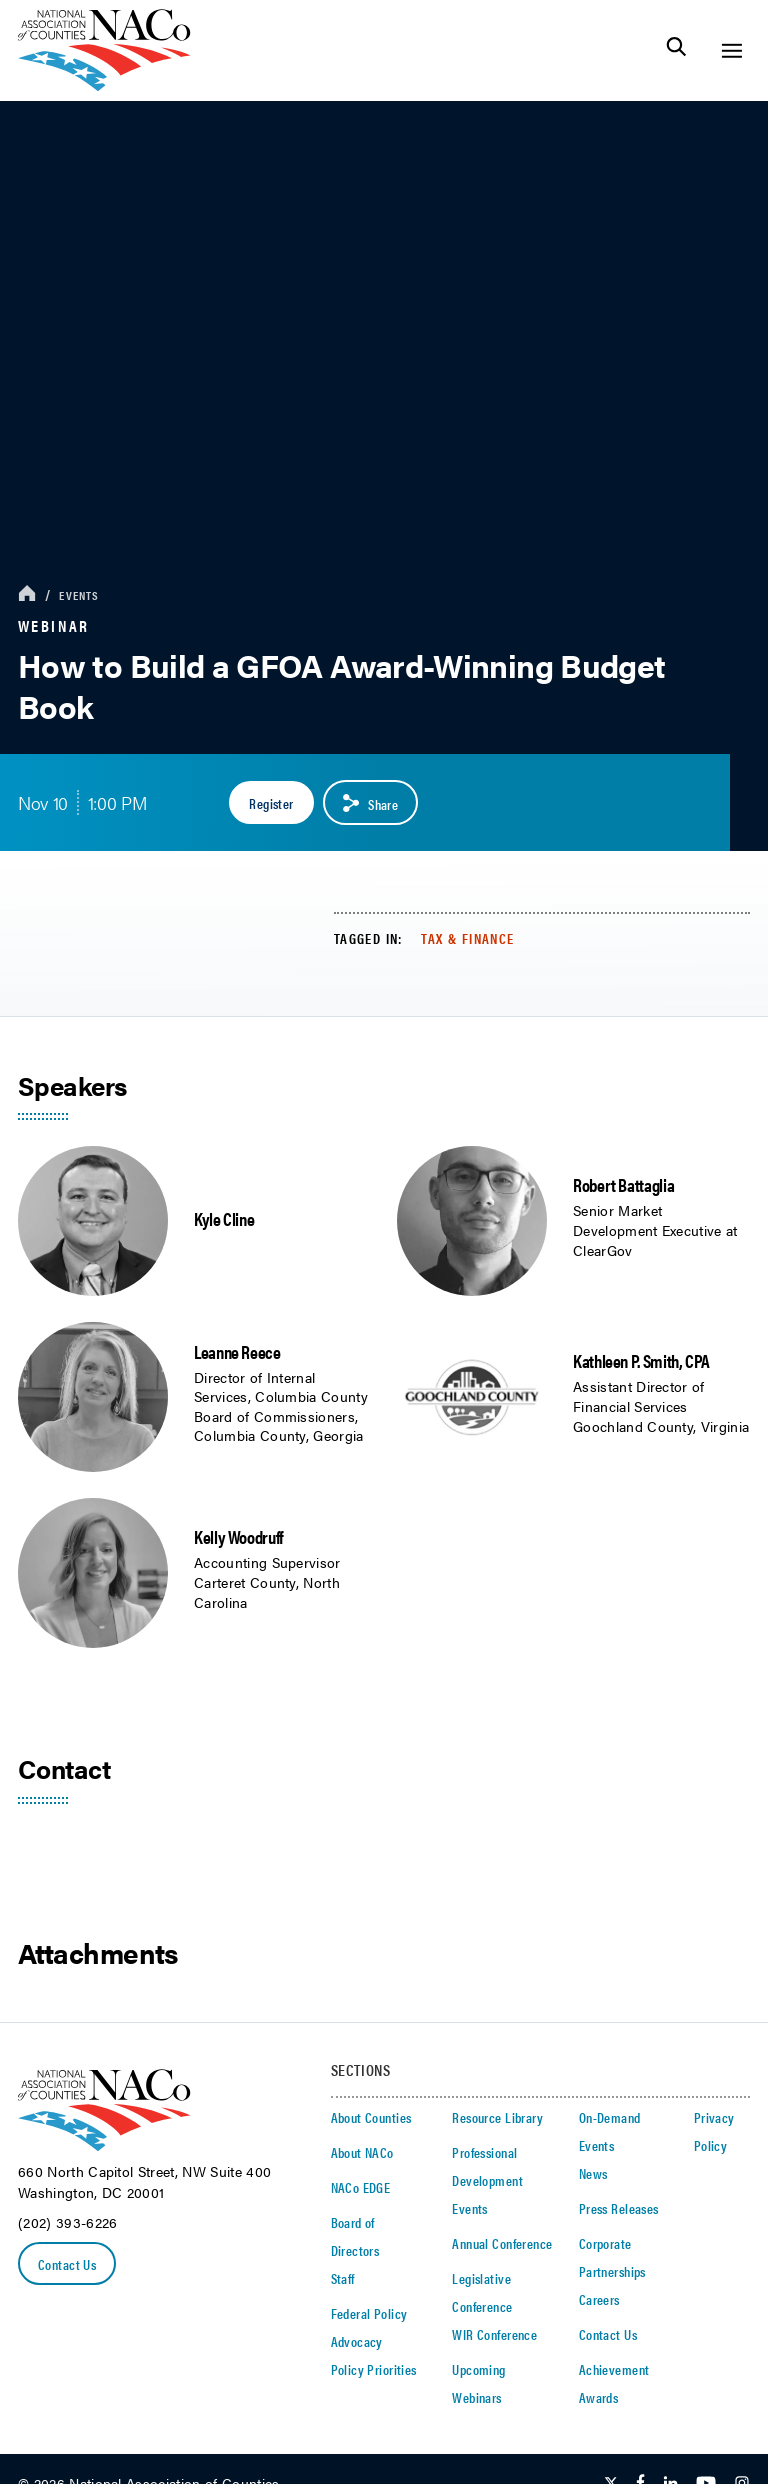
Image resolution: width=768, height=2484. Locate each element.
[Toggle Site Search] (676, 50)
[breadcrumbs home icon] (27, 594)
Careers (599, 2299)
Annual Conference (502, 2243)
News (593, 2173)
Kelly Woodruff (238, 1536)
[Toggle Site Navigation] (731, 50)
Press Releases (619, 2208)
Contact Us (67, 2264)
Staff (343, 2278)
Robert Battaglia (623, 1184)
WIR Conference (494, 2334)
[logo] (104, 85)
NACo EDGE (361, 2187)
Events (79, 595)
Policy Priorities (374, 2369)
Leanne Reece (237, 1351)
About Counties (371, 2117)
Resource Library (497, 2117)
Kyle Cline (224, 1218)
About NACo (362, 2152)
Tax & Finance (467, 938)
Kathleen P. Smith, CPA (641, 1360)
